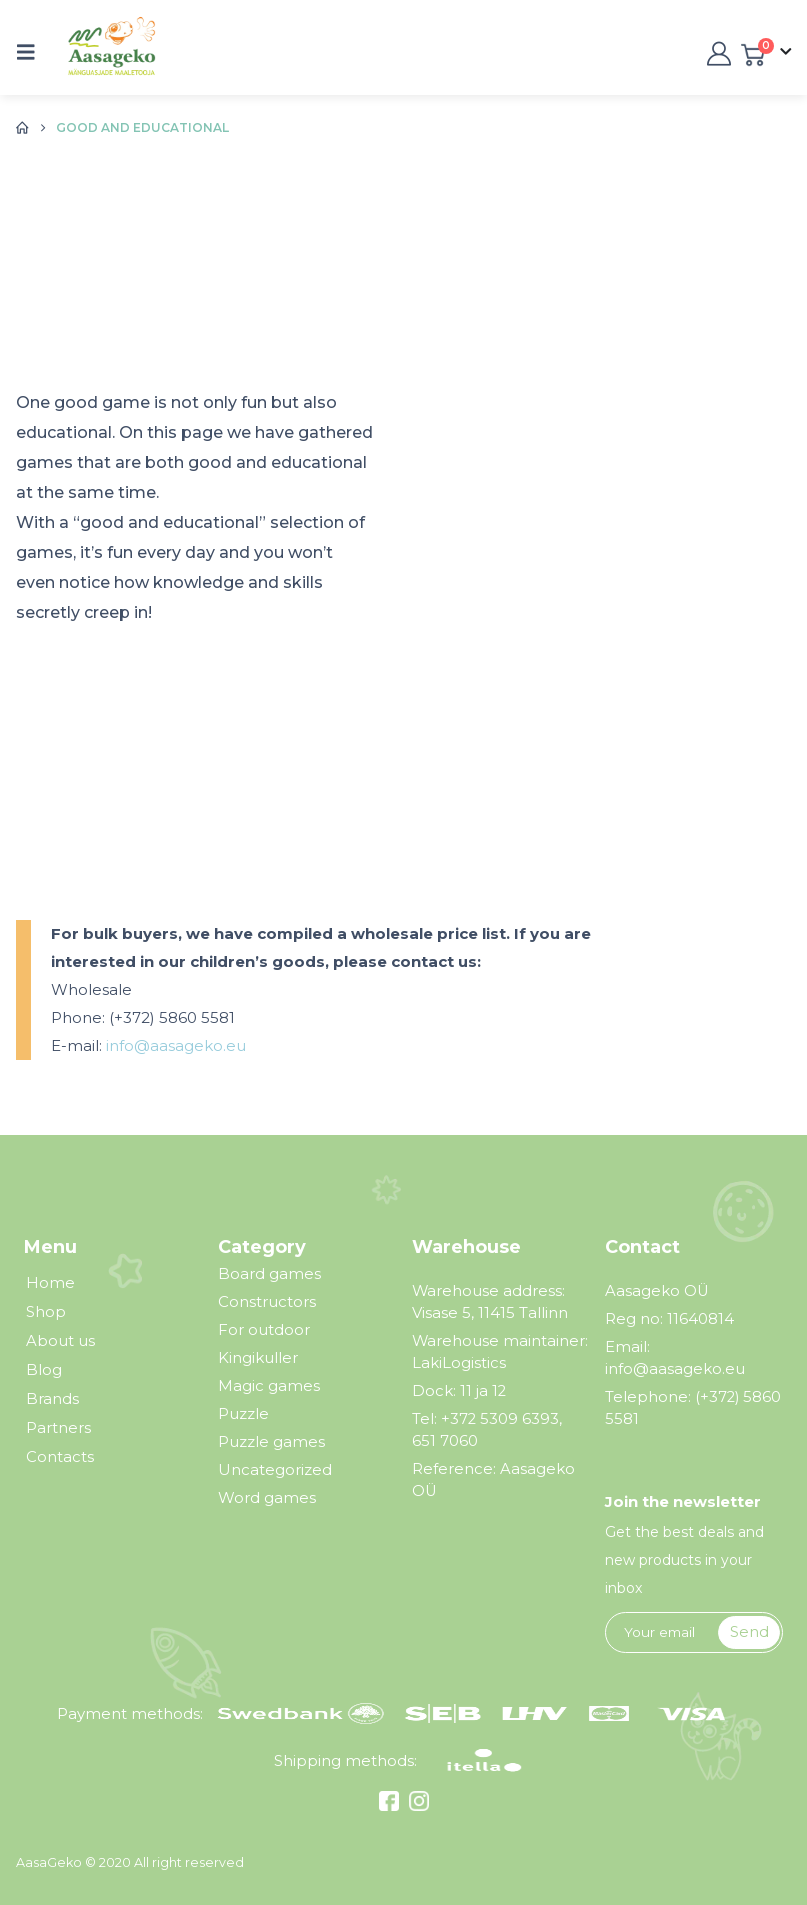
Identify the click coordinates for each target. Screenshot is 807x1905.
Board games (269, 1273)
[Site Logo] (98, 52)
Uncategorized (275, 1469)
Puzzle (243, 1413)
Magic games (269, 1385)
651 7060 (445, 1441)
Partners (58, 1428)
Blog (44, 1370)
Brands (52, 1399)
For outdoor (264, 1329)
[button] (32, 52)
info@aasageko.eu (176, 1045)
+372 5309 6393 (500, 1419)
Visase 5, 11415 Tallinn (490, 1313)
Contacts (60, 1457)
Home (50, 1283)
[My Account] (716, 52)
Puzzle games (271, 1441)
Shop (46, 1312)
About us (60, 1341)
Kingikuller (258, 1357)
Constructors (267, 1301)
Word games (267, 1497)
